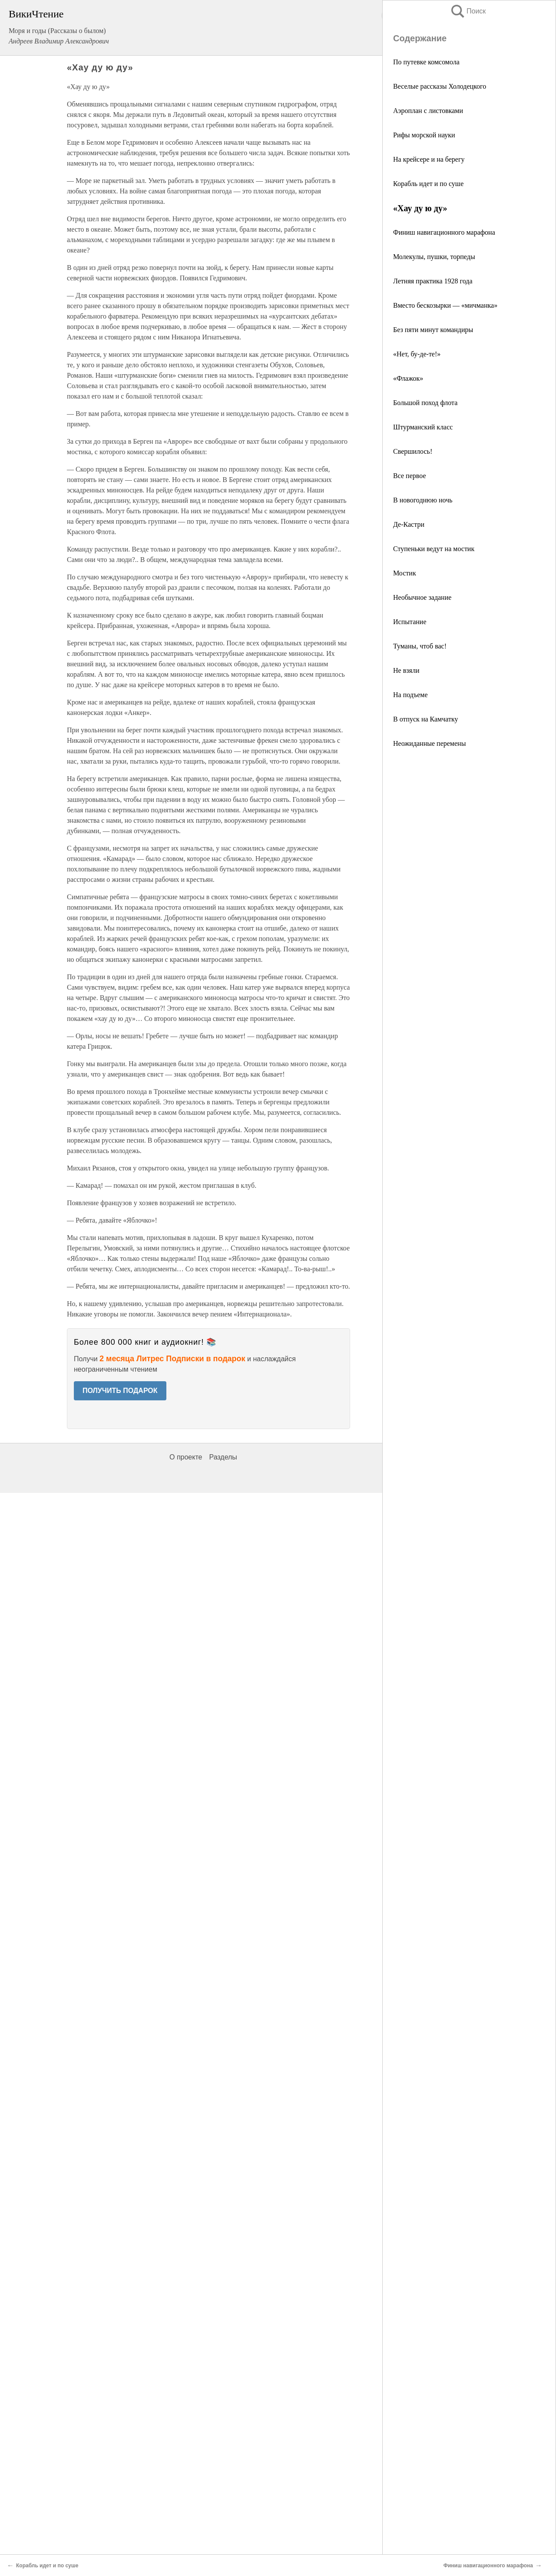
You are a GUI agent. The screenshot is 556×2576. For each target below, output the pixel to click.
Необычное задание (422, 597)
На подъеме (410, 694)
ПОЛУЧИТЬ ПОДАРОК (120, 1390)
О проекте (185, 1457)
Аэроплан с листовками (428, 110)
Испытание (409, 621)
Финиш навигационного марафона (444, 232)
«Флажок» (408, 378)
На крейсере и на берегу (429, 159)
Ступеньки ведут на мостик (433, 548)
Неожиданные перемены (429, 743)
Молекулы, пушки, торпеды (434, 256)
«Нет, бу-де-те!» (416, 354)
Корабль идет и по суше (428, 183)
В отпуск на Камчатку (425, 719)
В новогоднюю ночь (422, 500)
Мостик (404, 573)
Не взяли (406, 670)
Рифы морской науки (424, 135)
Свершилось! (412, 451)
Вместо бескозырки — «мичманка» (445, 305)
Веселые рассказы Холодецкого (439, 86)
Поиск (468, 11)
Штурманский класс (423, 427)
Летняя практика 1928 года (432, 281)
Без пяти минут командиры (433, 329)
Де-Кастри (408, 524)
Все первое (409, 475)
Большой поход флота (425, 402)
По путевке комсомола (426, 62)
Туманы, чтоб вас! (420, 646)
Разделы (223, 1457)
